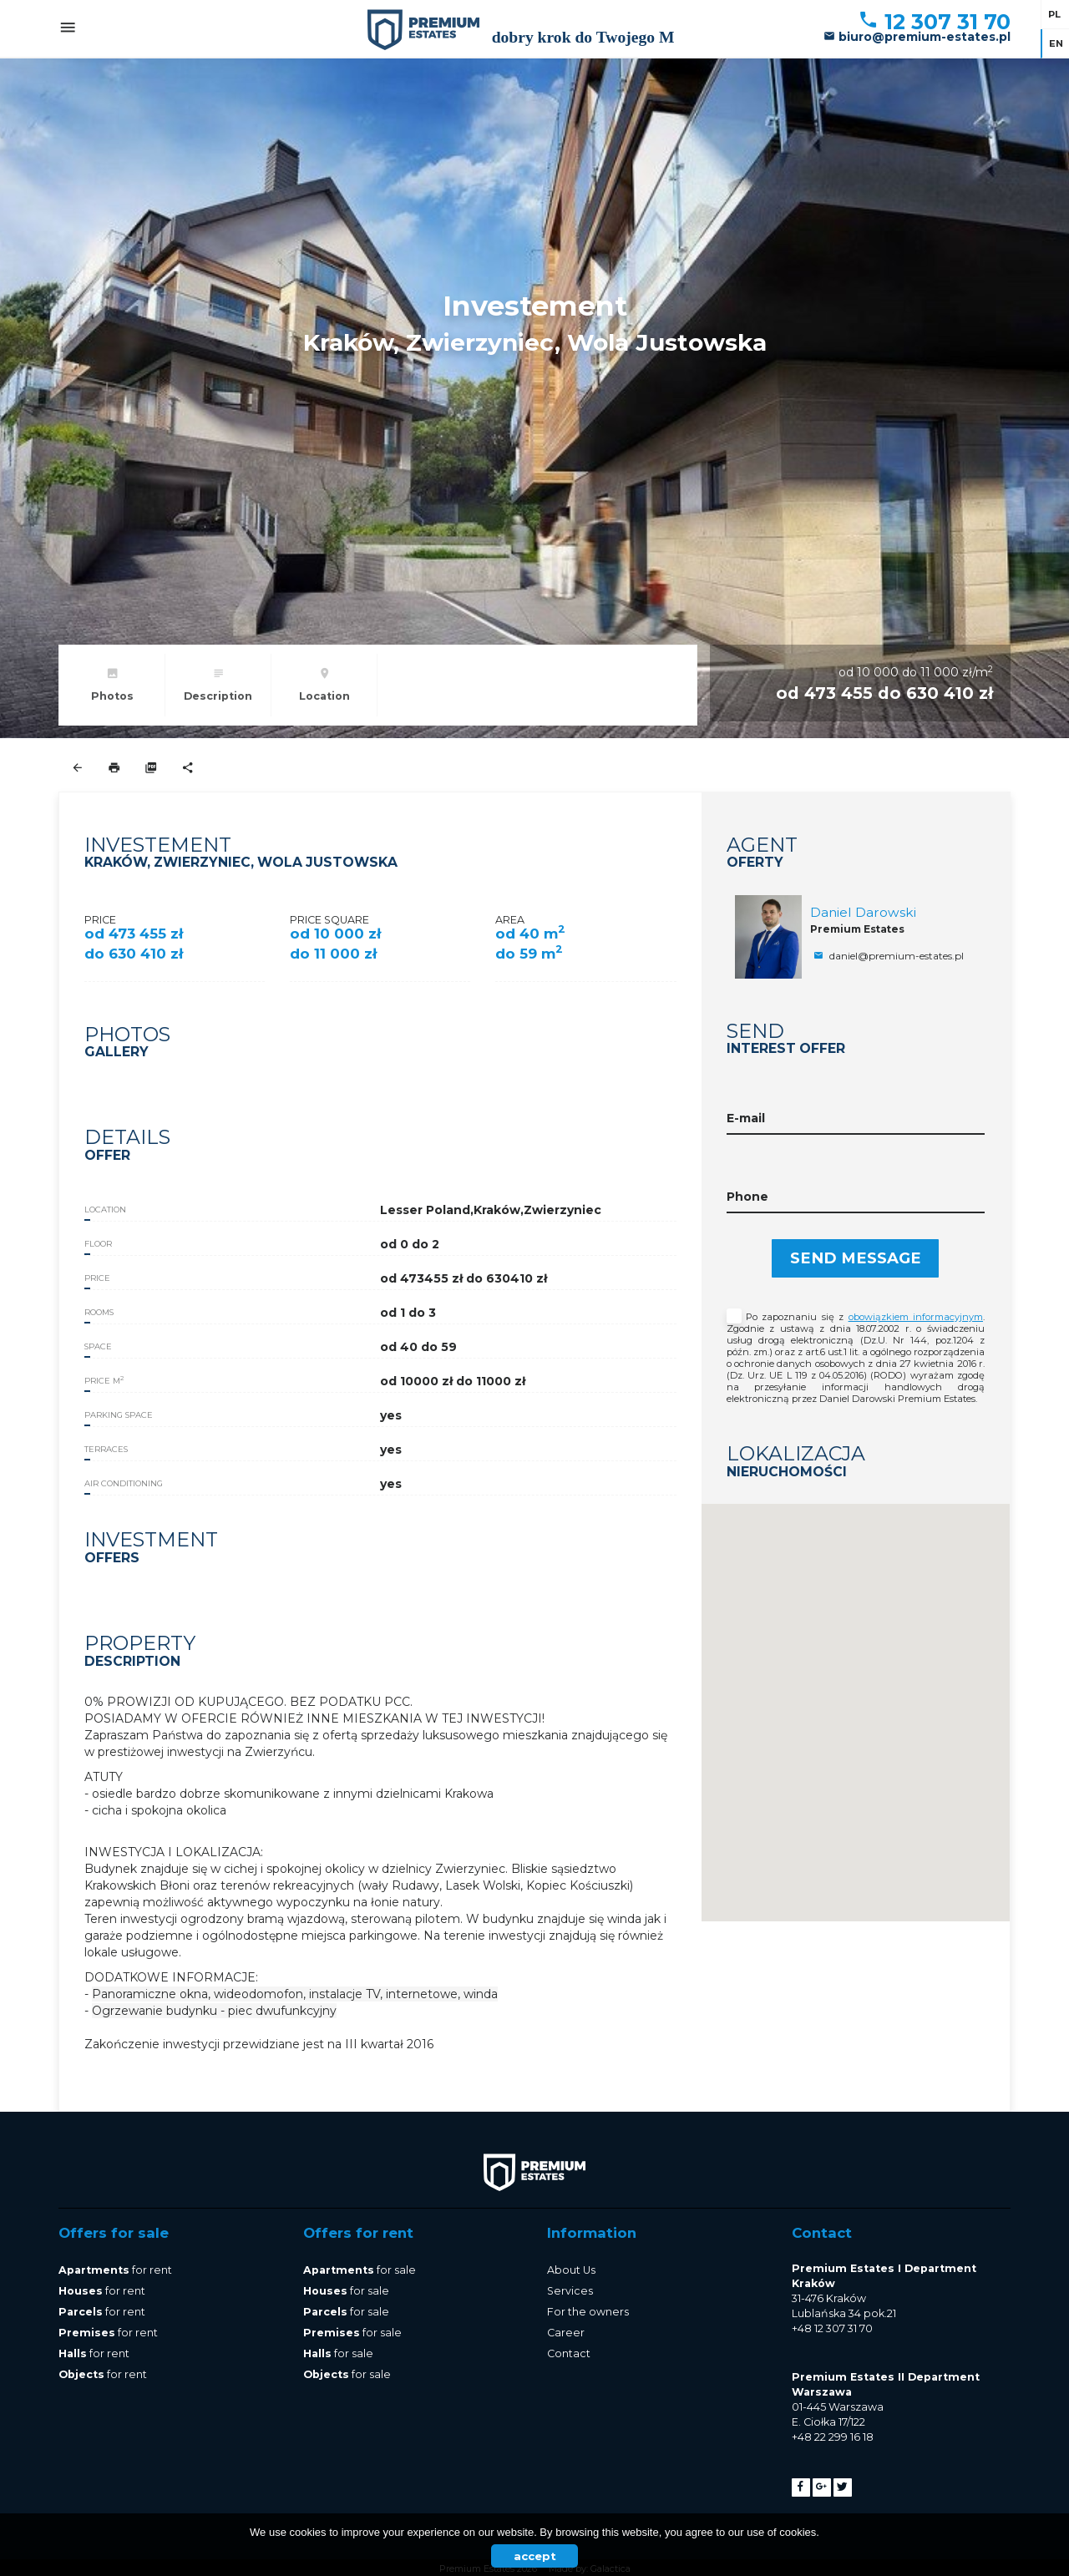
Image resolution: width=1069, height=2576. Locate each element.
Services (570, 2291)
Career (566, 2332)
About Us (571, 2270)
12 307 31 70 (934, 21)
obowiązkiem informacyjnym (916, 1317)
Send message (855, 1258)
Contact (568, 2353)
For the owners (588, 2311)
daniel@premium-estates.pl (887, 955)
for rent (115, 2270)
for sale (359, 2270)
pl (1054, 14)
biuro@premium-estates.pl (917, 36)
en (1056, 43)
